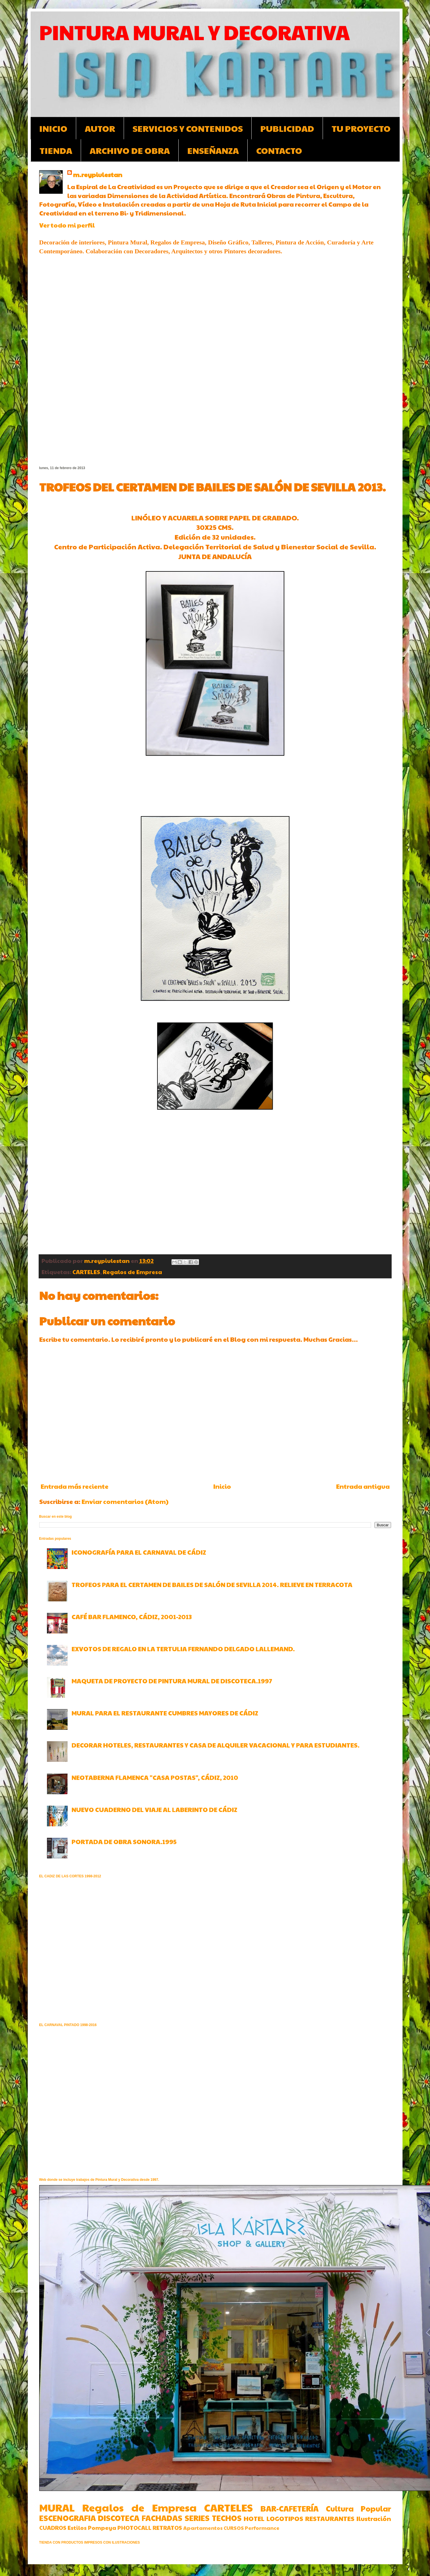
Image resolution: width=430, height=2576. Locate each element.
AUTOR (100, 128)
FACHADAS (162, 2518)
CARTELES (86, 1272)
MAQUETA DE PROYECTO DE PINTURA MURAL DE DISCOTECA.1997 (172, 1680)
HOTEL (254, 2518)
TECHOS (227, 2518)
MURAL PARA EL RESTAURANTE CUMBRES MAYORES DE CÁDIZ (165, 1713)
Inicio (222, 1486)
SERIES (197, 2518)
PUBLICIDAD (287, 128)
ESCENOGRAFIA (67, 2518)
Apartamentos (203, 2527)
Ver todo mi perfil (67, 225)
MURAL (57, 2507)
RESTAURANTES (329, 2518)
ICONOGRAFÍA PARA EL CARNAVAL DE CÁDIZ (139, 1552)
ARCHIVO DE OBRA (130, 150)
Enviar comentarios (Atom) (125, 1501)
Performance (262, 2527)
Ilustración (373, 2518)
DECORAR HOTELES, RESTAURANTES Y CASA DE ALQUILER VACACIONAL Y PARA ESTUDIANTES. (216, 1745)
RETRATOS (167, 2528)
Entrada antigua (363, 1486)
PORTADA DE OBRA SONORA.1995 (124, 1841)
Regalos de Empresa (132, 1272)
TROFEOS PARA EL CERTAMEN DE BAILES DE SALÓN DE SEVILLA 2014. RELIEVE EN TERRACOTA (212, 1584)
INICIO (53, 128)
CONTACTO (279, 150)
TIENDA (56, 150)
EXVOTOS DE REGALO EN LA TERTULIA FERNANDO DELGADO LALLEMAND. (183, 1648)
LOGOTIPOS (285, 2518)
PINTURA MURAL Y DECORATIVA (194, 32)
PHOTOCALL (134, 2528)
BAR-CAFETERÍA (290, 2508)
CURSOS (234, 2527)
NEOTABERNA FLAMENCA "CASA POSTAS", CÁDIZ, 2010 (155, 1777)
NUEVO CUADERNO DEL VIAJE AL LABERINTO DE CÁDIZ (154, 1809)
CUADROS (52, 2528)
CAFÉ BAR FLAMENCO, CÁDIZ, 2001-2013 (132, 1616)
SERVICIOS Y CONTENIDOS (188, 128)
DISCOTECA (118, 2518)
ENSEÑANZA (213, 150)
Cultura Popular (358, 2508)
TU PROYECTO (361, 128)
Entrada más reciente (75, 1486)
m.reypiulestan (97, 174)
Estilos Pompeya (92, 2528)
